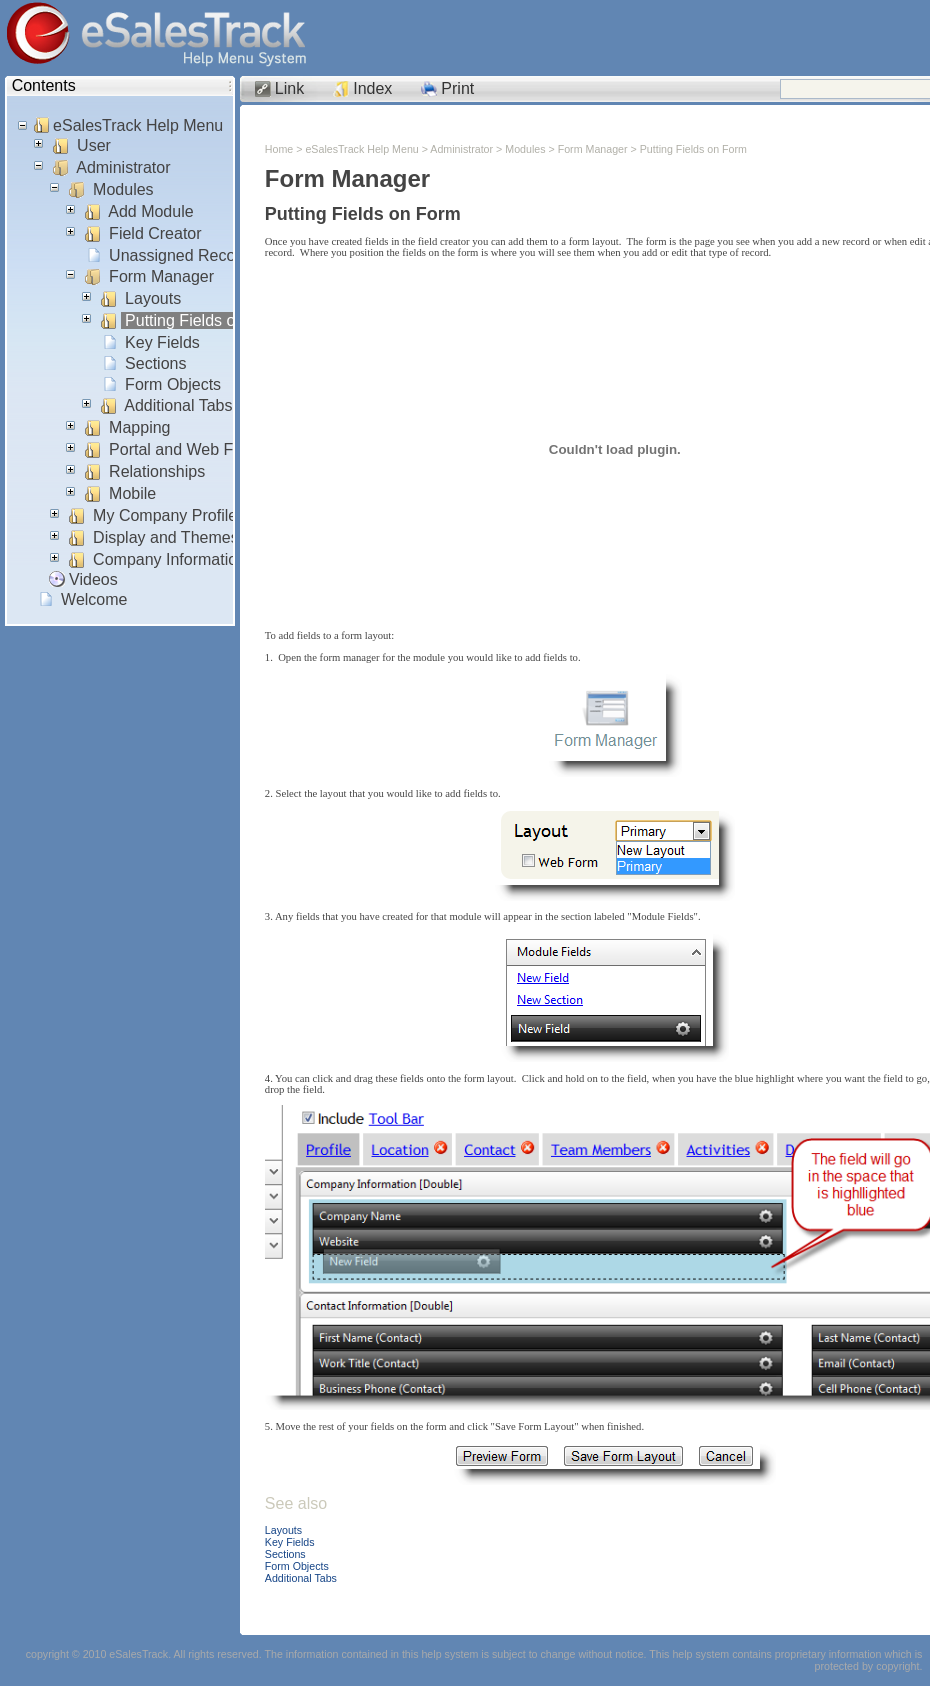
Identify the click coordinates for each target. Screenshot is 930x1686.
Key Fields (163, 342)
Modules (123, 189)
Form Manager (162, 276)
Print (457, 88)
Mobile (133, 493)
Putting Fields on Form (206, 320)
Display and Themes (166, 537)
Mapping (140, 427)
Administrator (124, 167)
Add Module (151, 211)
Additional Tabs (179, 405)
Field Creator (155, 233)
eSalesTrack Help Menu (138, 125)
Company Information (170, 559)
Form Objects (173, 384)
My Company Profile (165, 515)
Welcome (94, 599)
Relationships (157, 471)
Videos (94, 579)
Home (279, 149)
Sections (156, 363)
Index (372, 88)
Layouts (153, 298)
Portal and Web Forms (189, 449)
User (94, 145)
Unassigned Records (183, 255)
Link (289, 88)
